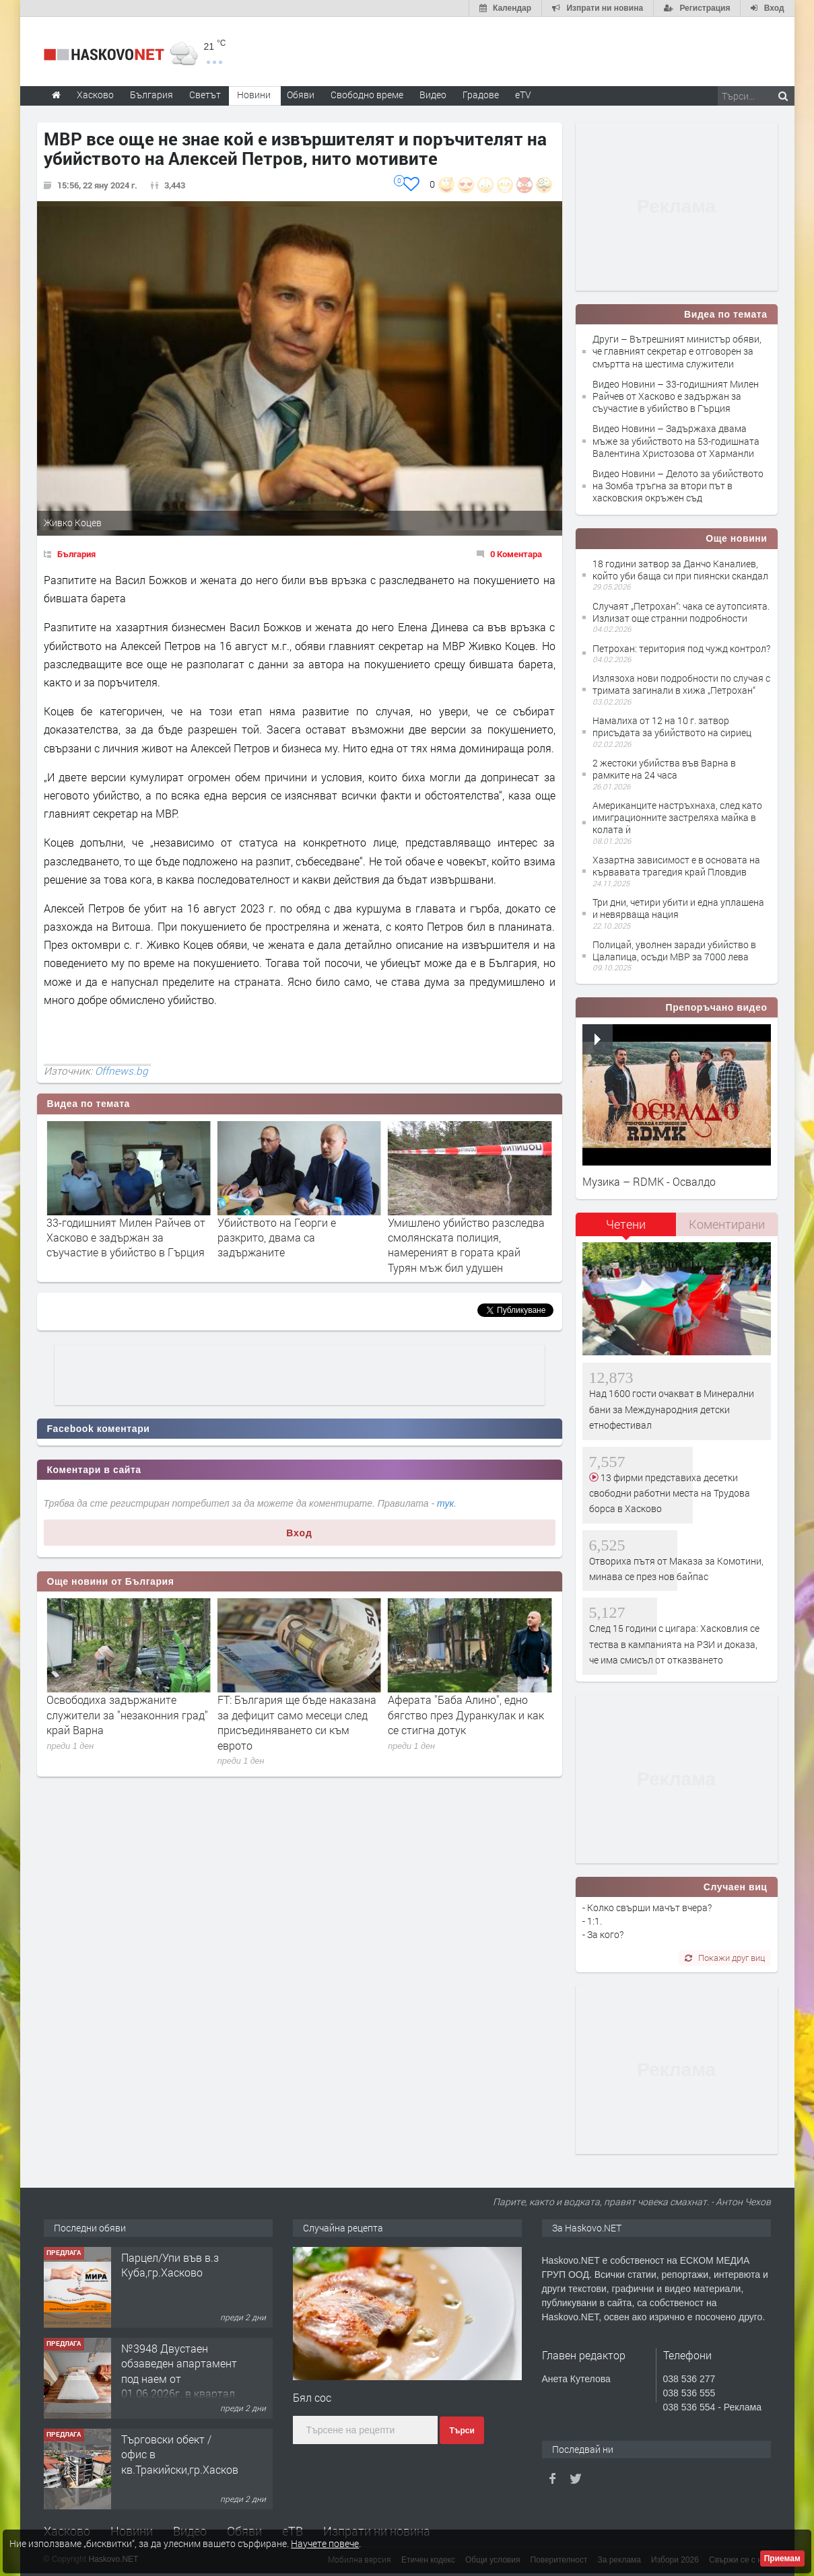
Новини (254, 94)
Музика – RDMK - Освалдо (649, 1181)
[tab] (626, 1229)
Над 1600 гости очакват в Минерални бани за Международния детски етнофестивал (671, 1409)
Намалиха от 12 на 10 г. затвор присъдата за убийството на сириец (671, 726)
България (76, 554)
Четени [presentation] (626, 1224)
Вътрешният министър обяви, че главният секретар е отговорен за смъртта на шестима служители (128, 1245)
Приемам (782, 2558)
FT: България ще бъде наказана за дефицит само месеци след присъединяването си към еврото (467, 1722)
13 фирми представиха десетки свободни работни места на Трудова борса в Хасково (669, 1493)
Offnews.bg (121, 1070)
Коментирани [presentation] (727, 1224)
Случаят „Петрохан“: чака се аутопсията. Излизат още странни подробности (681, 612)
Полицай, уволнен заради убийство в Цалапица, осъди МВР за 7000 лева (674, 950)
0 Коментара (516, 554)
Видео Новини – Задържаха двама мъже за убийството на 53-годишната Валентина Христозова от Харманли (675, 440)
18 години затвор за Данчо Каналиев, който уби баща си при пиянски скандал (680, 569)
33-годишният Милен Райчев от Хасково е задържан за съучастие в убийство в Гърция (296, 1237)
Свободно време (367, 94)
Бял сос (312, 2397)
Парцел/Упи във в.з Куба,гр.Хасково (170, 2264)
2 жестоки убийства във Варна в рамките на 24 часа (664, 768)
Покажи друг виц (725, 1957)
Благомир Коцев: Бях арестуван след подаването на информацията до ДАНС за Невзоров (126, 1722)
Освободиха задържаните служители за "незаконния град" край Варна (298, 1714)
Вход (299, 1533)
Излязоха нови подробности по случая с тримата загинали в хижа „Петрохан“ (681, 684)
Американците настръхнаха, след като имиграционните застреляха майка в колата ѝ (677, 817)
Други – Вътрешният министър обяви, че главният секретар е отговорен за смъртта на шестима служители (676, 350)
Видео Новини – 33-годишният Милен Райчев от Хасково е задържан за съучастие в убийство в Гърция (675, 396)
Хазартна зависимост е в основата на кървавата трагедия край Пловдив (676, 865)
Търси (461, 2430)
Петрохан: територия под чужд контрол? (681, 648)
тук (445, 1503)
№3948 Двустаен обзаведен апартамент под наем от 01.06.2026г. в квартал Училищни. (179, 2378)
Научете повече (325, 2543)
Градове (481, 94)
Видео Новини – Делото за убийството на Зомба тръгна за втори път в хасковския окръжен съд (678, 485)
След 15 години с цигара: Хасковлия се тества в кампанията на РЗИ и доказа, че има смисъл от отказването (674, 1644)
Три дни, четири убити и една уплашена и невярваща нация (678, 908)
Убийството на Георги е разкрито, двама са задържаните (447, 1237)
